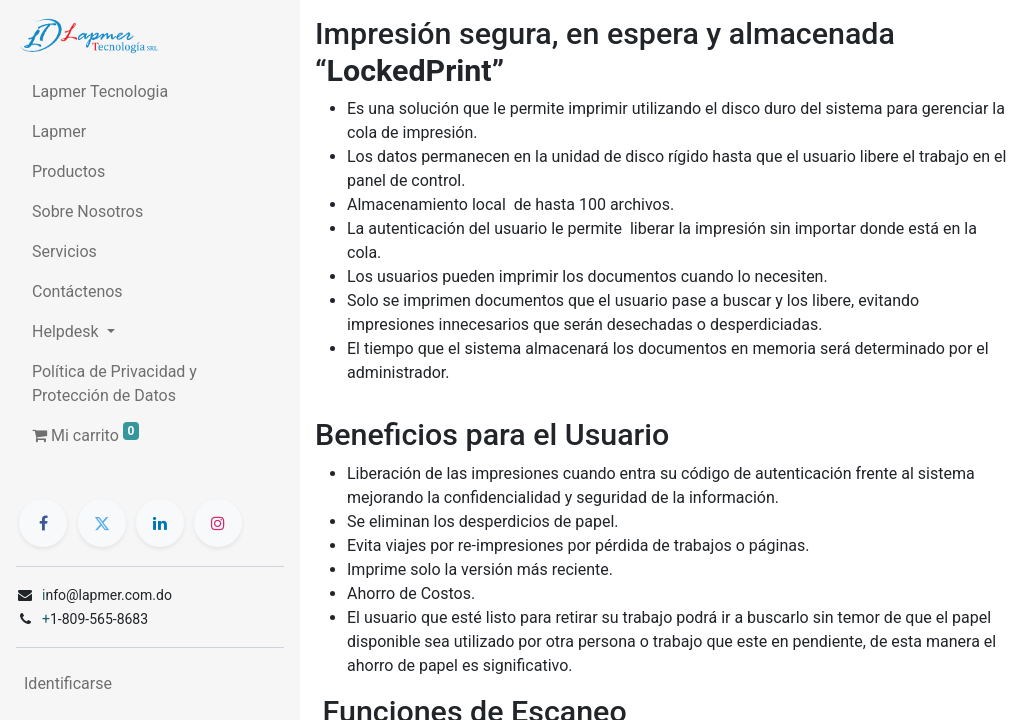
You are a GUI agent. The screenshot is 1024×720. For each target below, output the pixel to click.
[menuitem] (150, 92)
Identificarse (68, 683)
